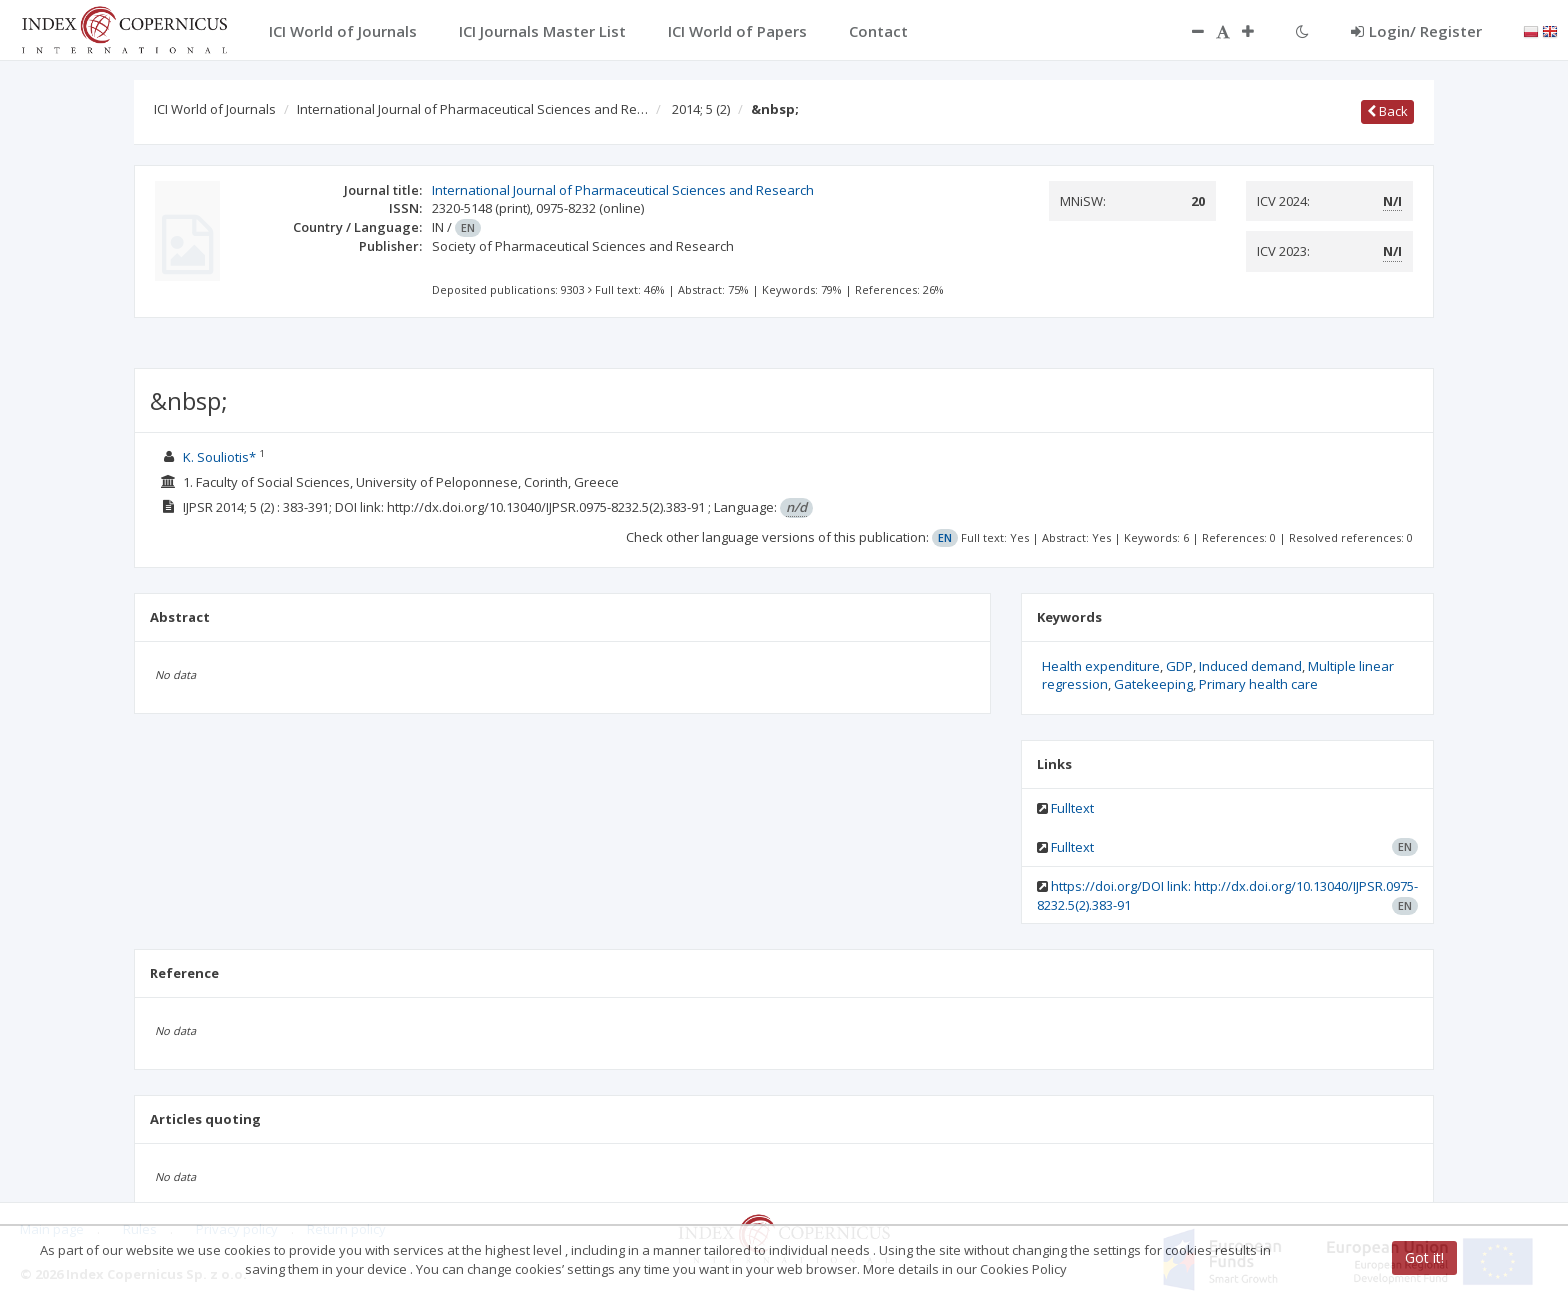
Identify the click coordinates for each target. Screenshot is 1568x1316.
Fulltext (1072, 808)
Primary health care (1258, 684)
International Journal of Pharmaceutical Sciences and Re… (472, 109)
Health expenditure (1101, 666)
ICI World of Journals (215, 109)
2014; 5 (701, 109)
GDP (1179, 666)
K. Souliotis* (221, 457)
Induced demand (1250, 666)
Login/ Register (1416, 31)
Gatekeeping (1153, 684)
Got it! (1424, 1257)
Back (1387, 111)
